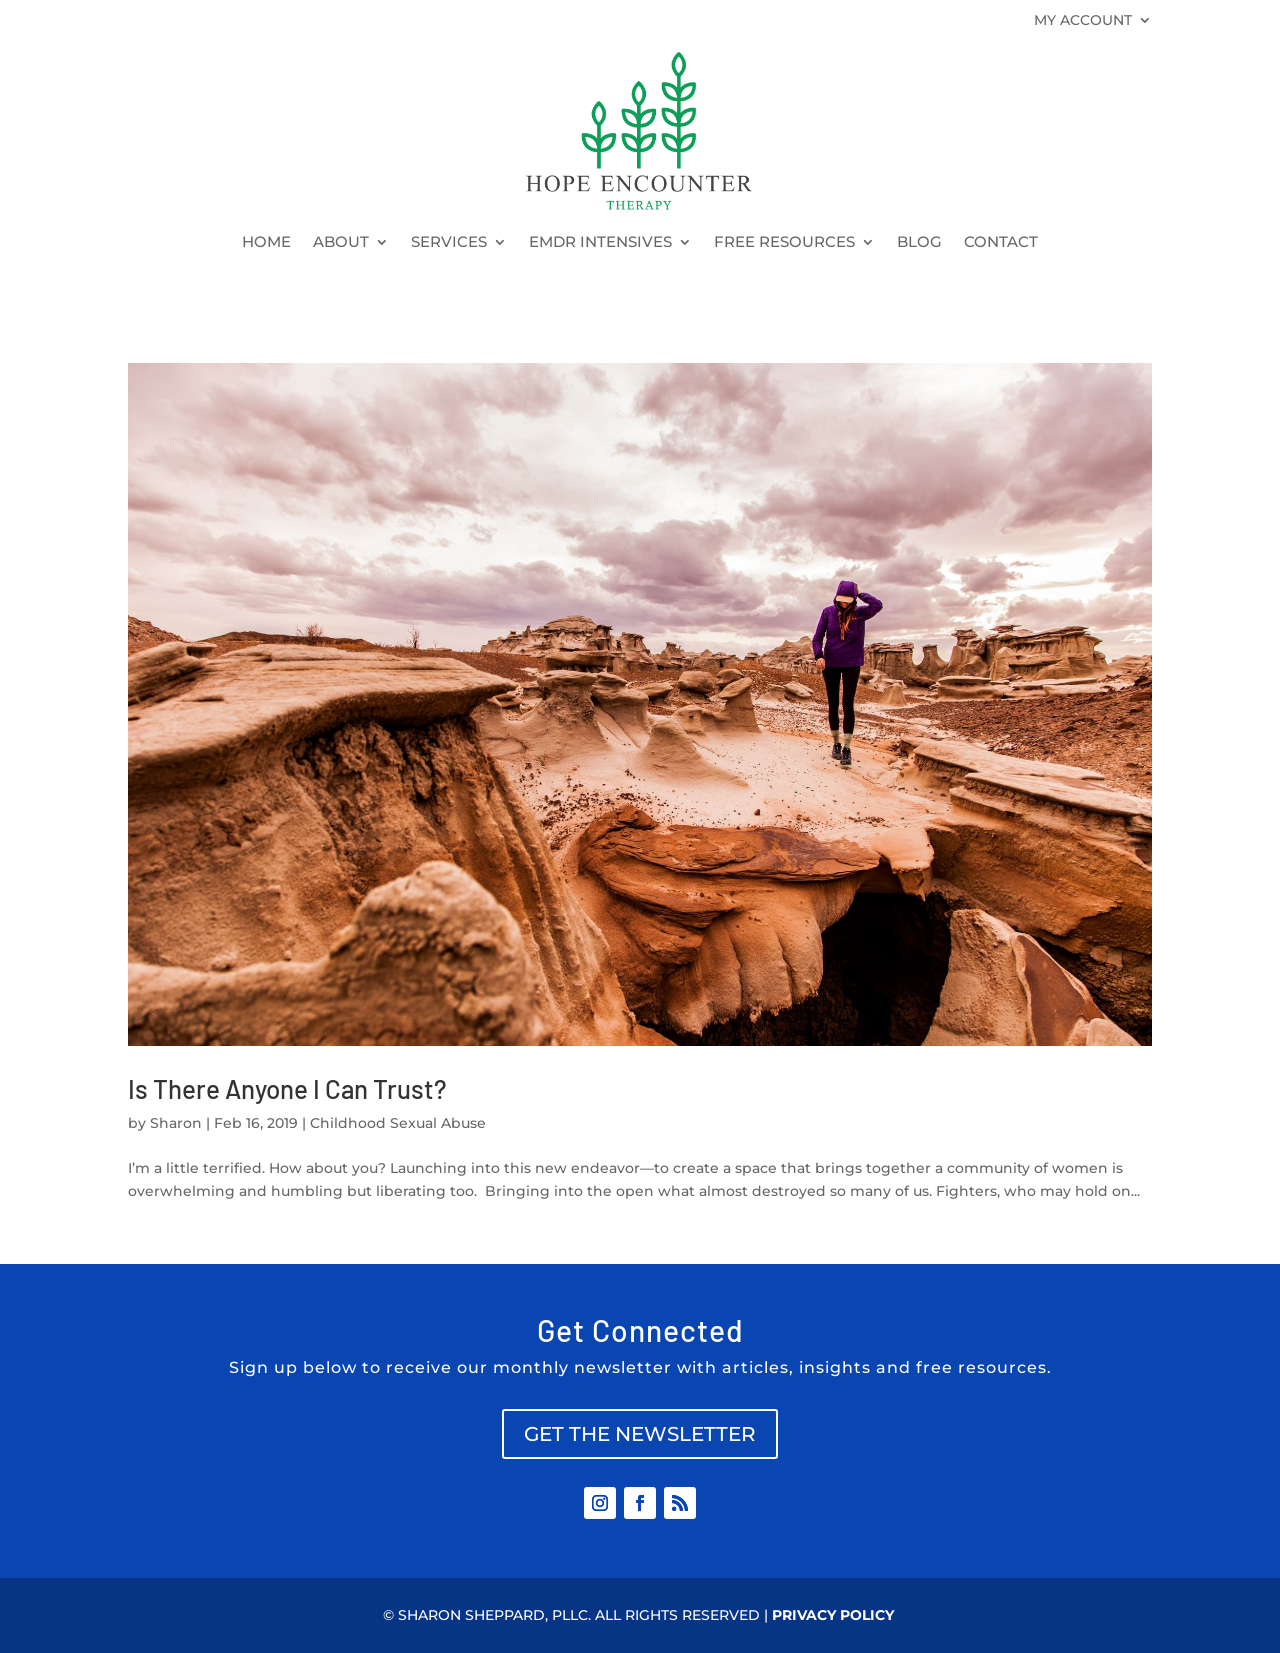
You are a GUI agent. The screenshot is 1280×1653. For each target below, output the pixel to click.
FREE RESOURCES (784, 243)
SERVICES (449, 243)
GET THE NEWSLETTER (640, 1434)
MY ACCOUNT (1083, 21)
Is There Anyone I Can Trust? (287, 1088)
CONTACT (1001, 243)
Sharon (176, 1123)
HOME (266, 243)
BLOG (919, 243)
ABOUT (341, 243)
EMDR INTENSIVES (600, 243)
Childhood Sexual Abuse (398, 1123)
